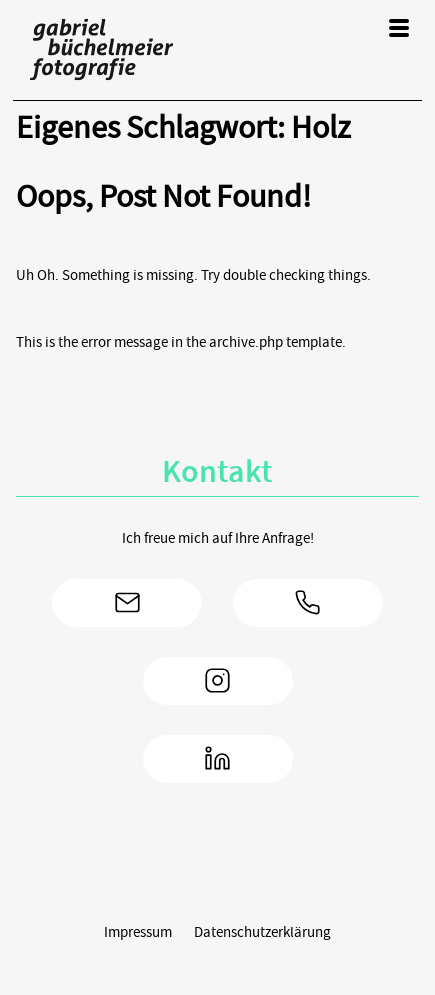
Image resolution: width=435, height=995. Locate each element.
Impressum (138, 932)
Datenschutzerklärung (262, 932)
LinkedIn (218, 759)
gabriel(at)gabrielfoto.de (127, 603)
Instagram (218, 681)
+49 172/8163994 (308, 603)
